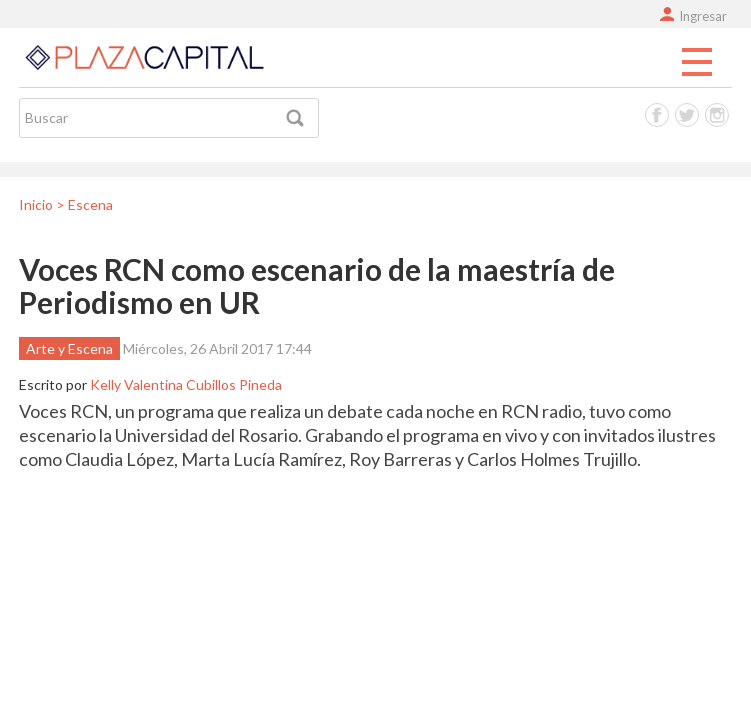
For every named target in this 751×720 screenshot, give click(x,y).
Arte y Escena (69, 348)
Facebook (657, 115)
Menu (697, 63)
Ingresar (703, 16)
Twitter (687, 115)
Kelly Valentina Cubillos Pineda (186, 384)
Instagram (717, 115)
